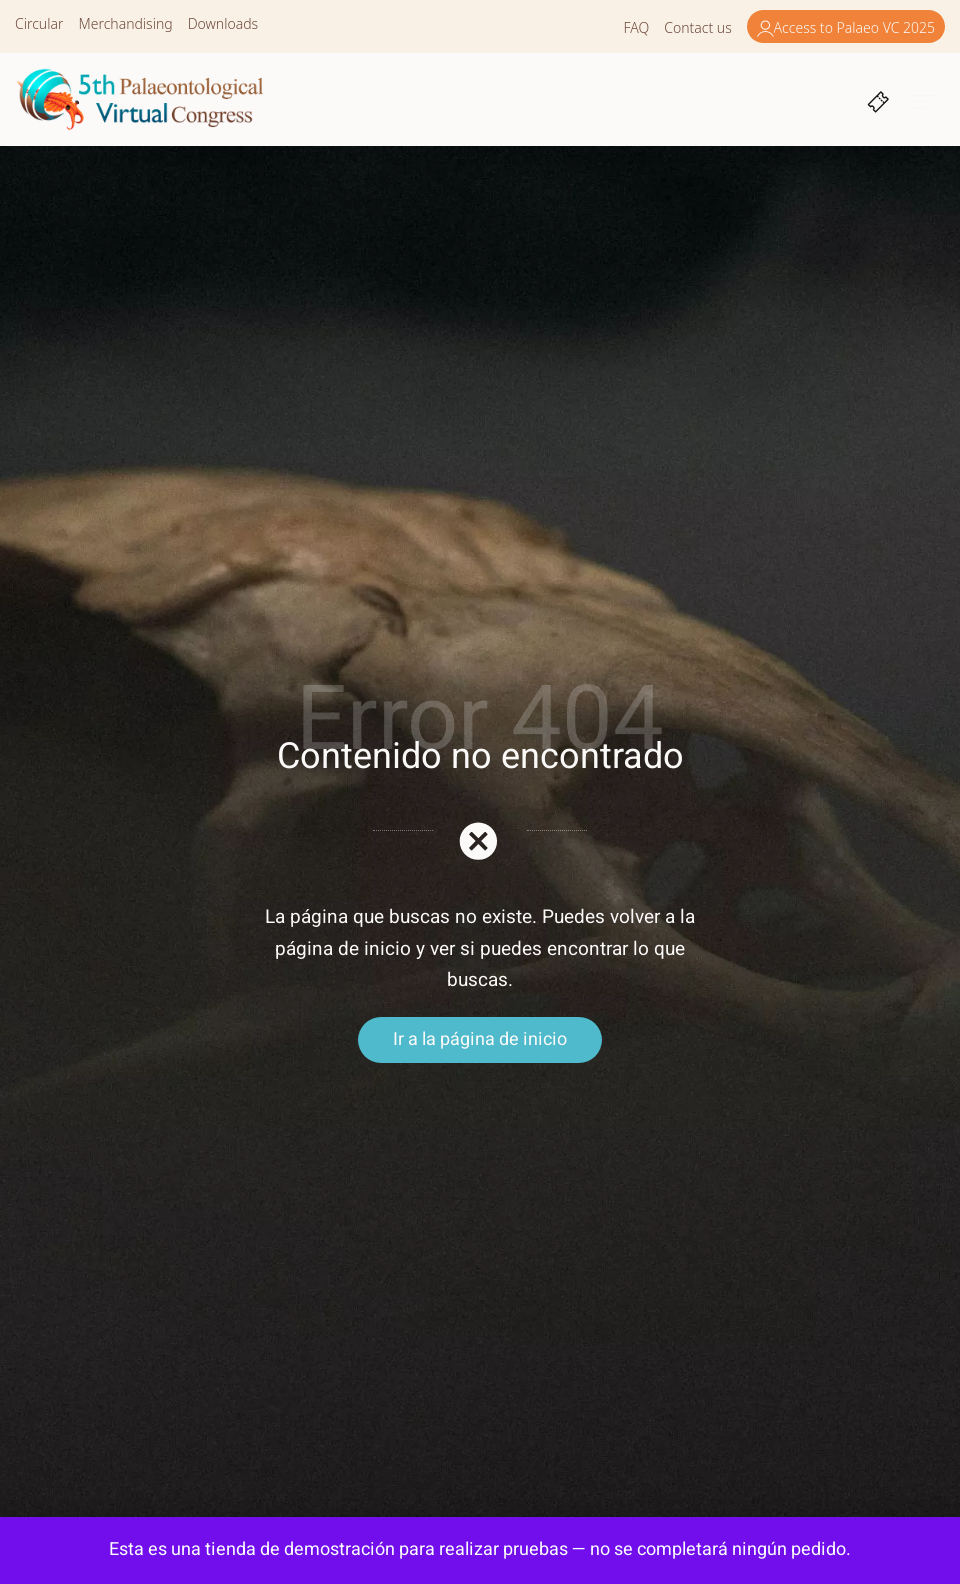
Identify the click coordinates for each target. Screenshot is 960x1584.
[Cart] (878, 99)
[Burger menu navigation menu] (924, 99)
